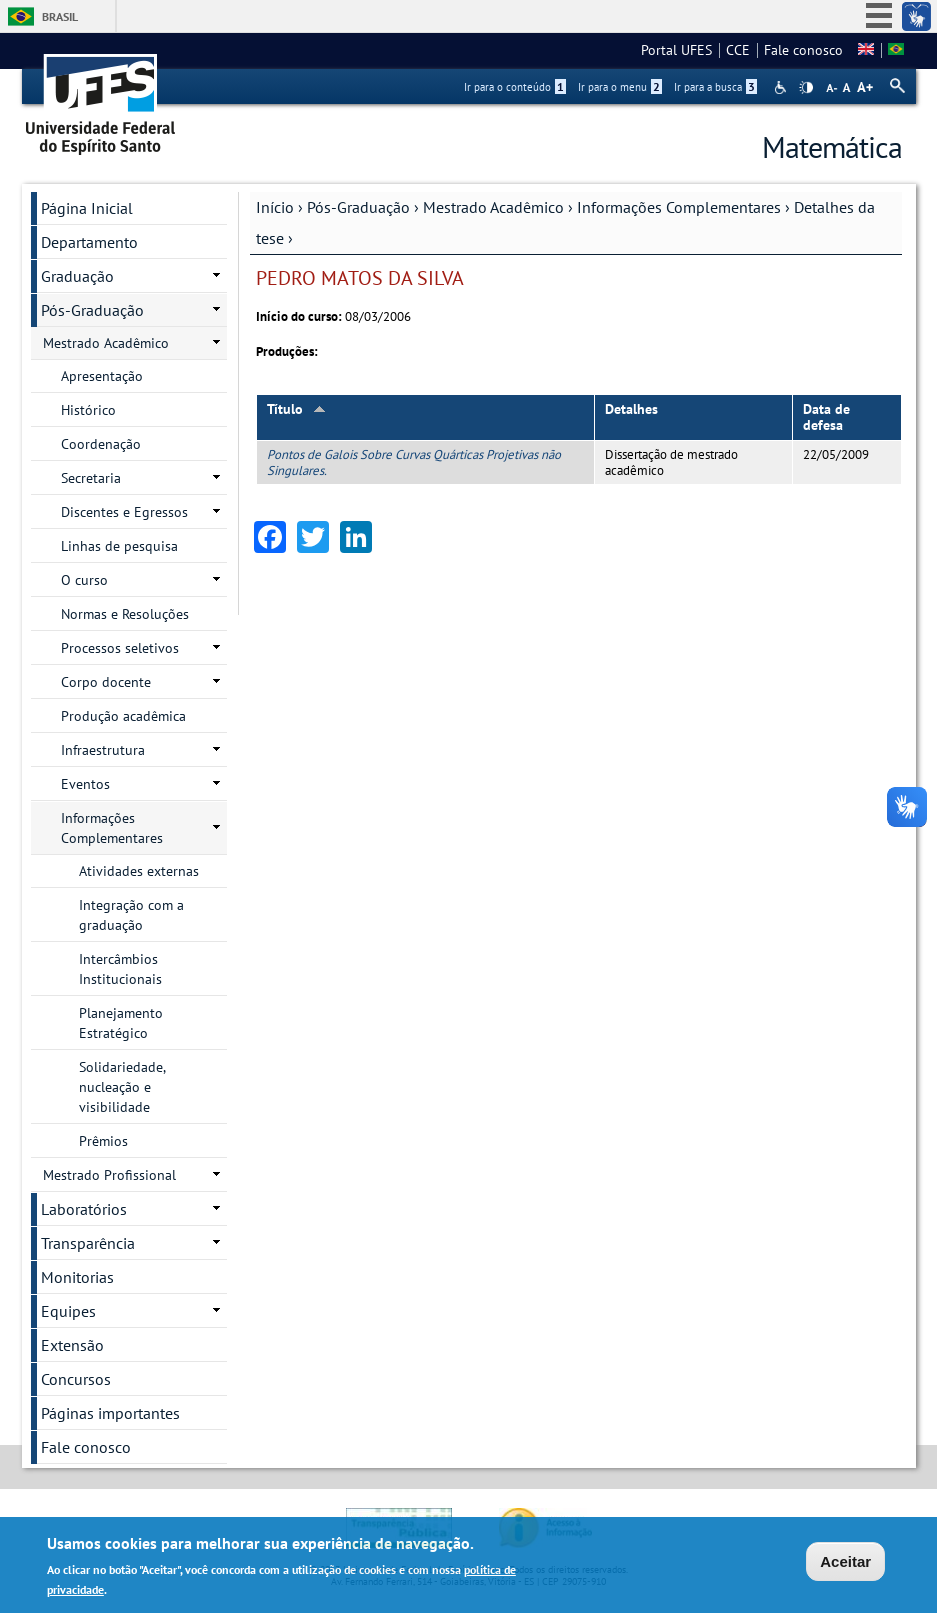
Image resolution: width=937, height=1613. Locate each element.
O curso (84, 580)
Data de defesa (826, 417)
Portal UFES (676, 50)
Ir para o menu (620, 87)
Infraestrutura (103, 750)
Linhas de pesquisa (119, 546)
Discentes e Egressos (124, 512)
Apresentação (102, 376)
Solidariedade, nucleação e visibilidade (122, 1087)
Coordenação (101, 444)
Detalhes (631, 409)
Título (296, 409)
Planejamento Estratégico (121, 1023)
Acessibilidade (782, 87)
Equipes (68, 1311)
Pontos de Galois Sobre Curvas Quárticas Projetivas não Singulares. (414, 462)
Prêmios (103, 1141)
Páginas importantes (110, 1413)
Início (275, 207)
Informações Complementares (679, 207)
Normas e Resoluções (125, 614)
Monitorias (77, 1277)
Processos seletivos (120, 648)
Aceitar (845, 1561)
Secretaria (91, 478)
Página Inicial (87, 208)
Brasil (60, 16)
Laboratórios (84, 1209)
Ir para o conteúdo (515, 87)
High (806, 88)
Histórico (88, 410)
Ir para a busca (715, 87)
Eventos (85, 784)
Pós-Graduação (358, 207)
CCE (738, 50)
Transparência (88, 1243)
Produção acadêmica (123, 716)
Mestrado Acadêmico (493, 207)
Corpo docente (106, 682)
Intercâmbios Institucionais (120, 969)
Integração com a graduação (131, 915)
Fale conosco (803, 50)
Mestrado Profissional (109, 1175)
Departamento (89, 242)
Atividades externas (139, 871)
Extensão (72, 1345)
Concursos (76, 1379)
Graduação (77, 276)
